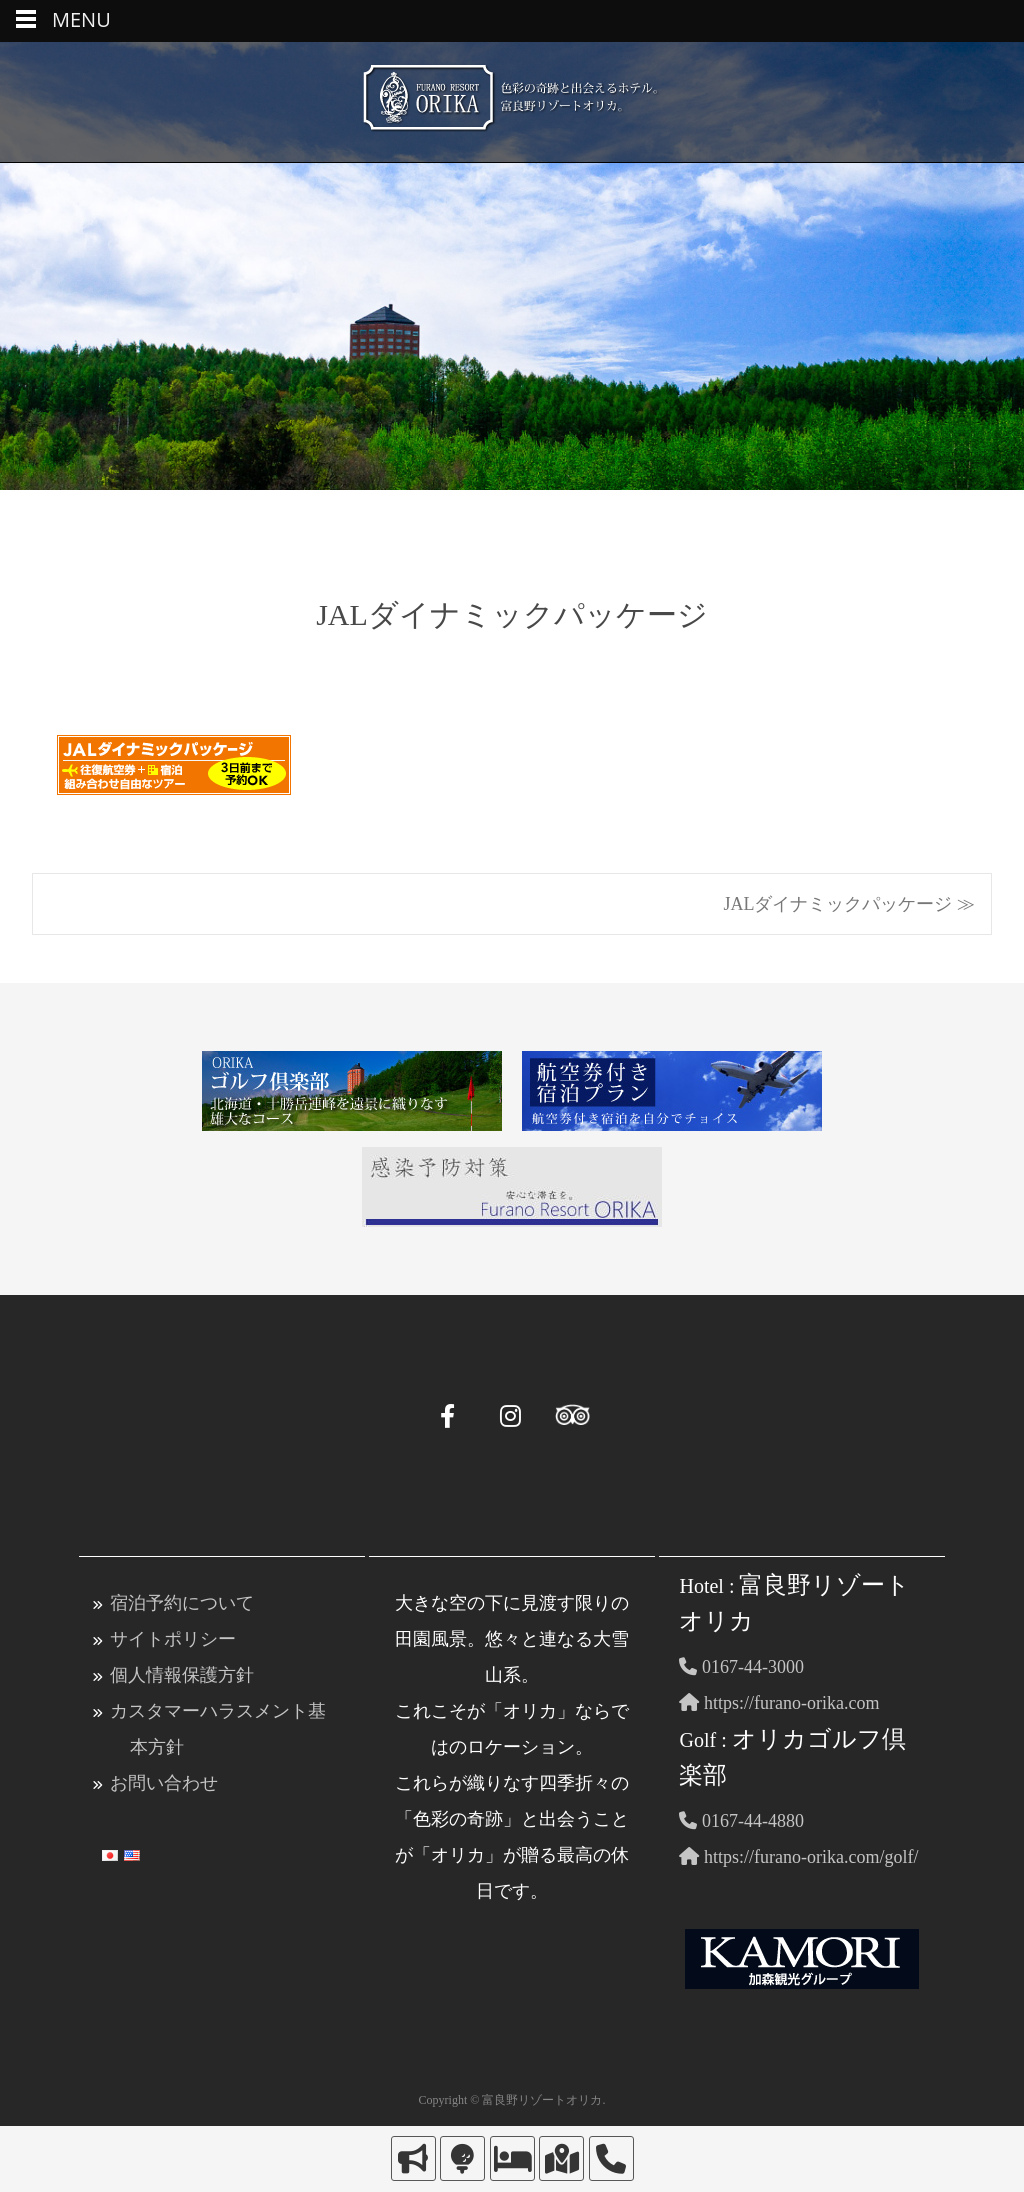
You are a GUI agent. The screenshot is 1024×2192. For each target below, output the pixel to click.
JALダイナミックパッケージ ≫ (850, 904)
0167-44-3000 (741, 1667)
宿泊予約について (182, 1603)
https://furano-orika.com (779, 1703)
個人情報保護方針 (182, 1675)
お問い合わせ (164, 1783)
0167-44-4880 (741, 1821)
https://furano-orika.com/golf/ (798, 1857)
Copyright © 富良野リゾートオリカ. (512, 2100)
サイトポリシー (173, 1639)
